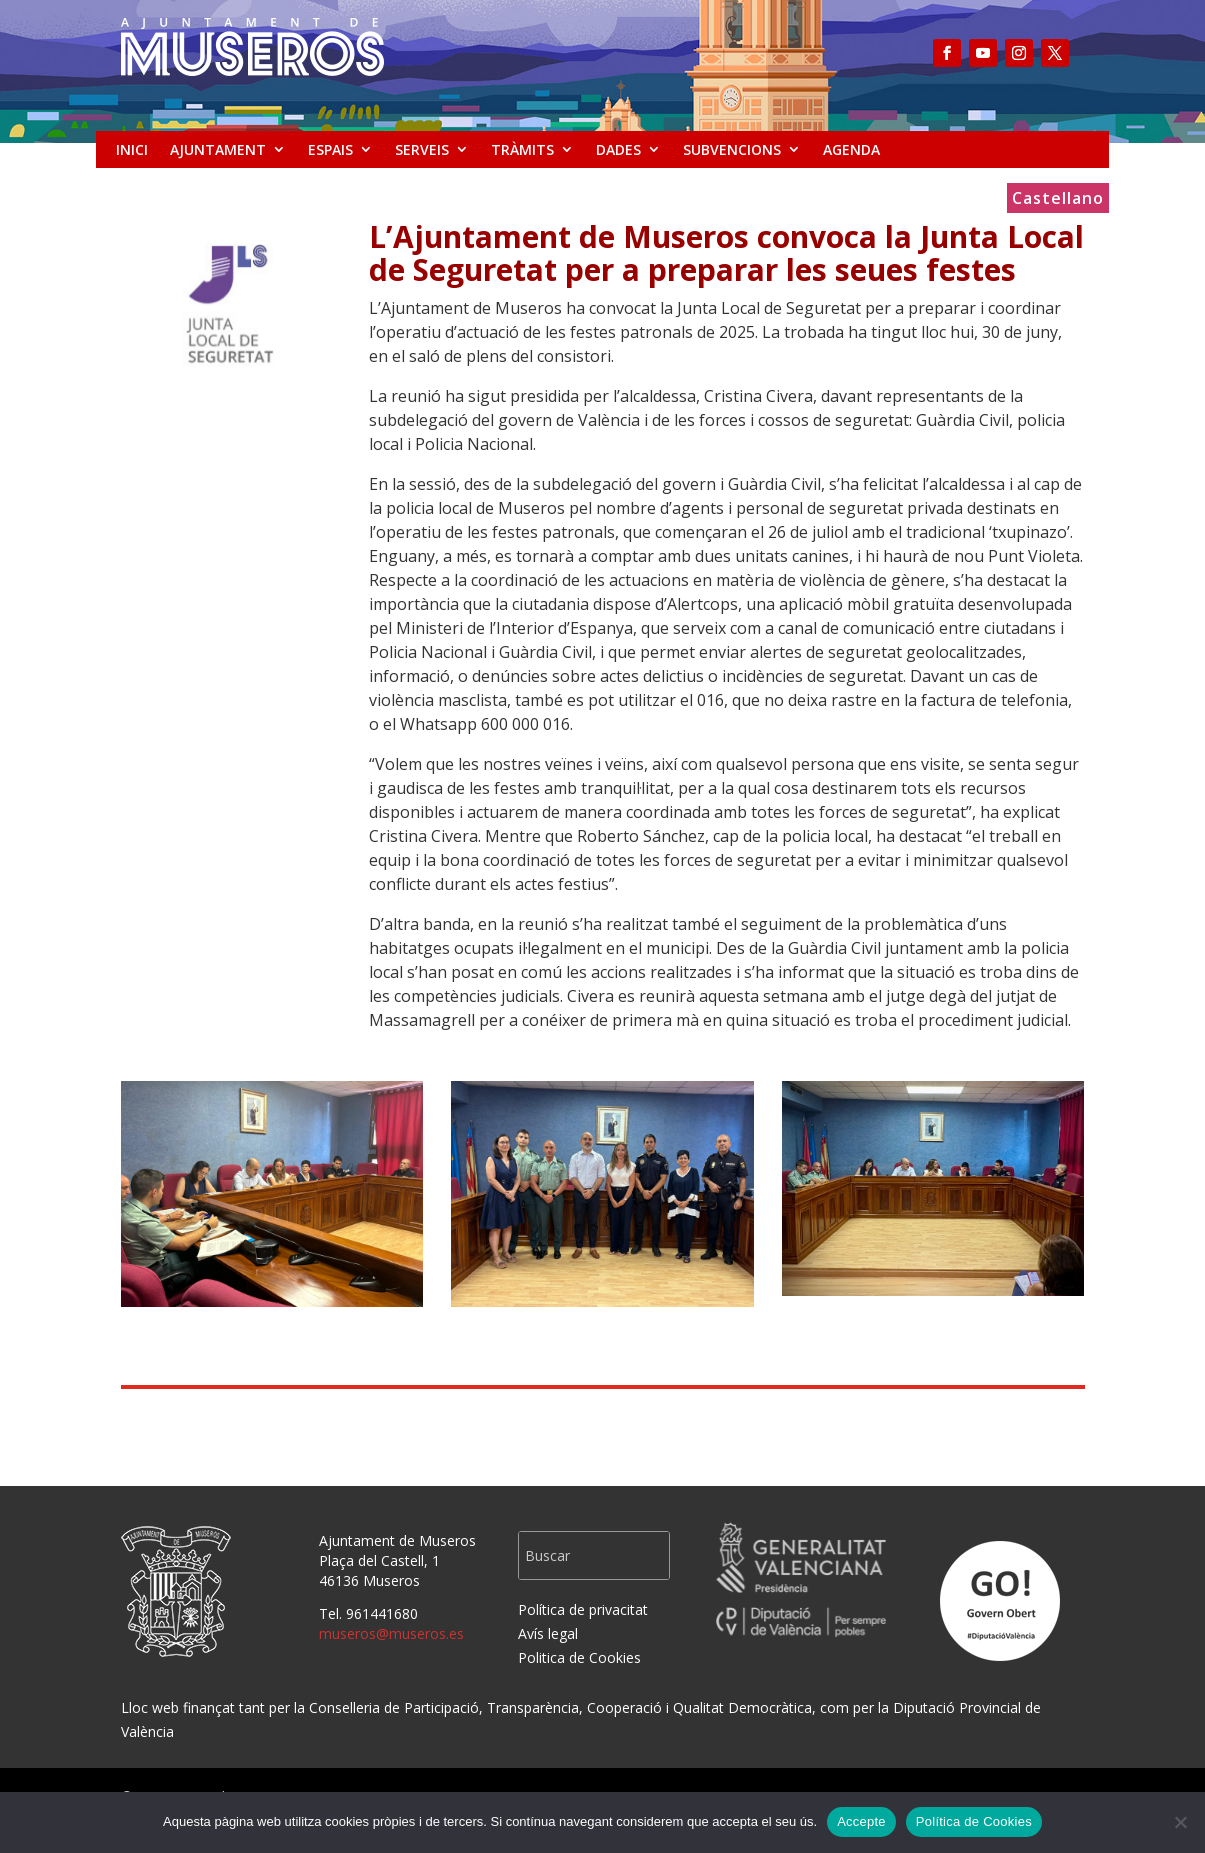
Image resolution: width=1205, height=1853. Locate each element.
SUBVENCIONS (732, 149)
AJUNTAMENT (218, 149)
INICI (132, 149)
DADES (618, 149)
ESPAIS (330, 149)
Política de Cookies (974, 1821)
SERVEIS (422, 149)
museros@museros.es (391, 1633)
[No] (1180, 1822)
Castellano (1058, 200)
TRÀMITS (522, 149)
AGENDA (851, 149)
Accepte (861, 1821)
